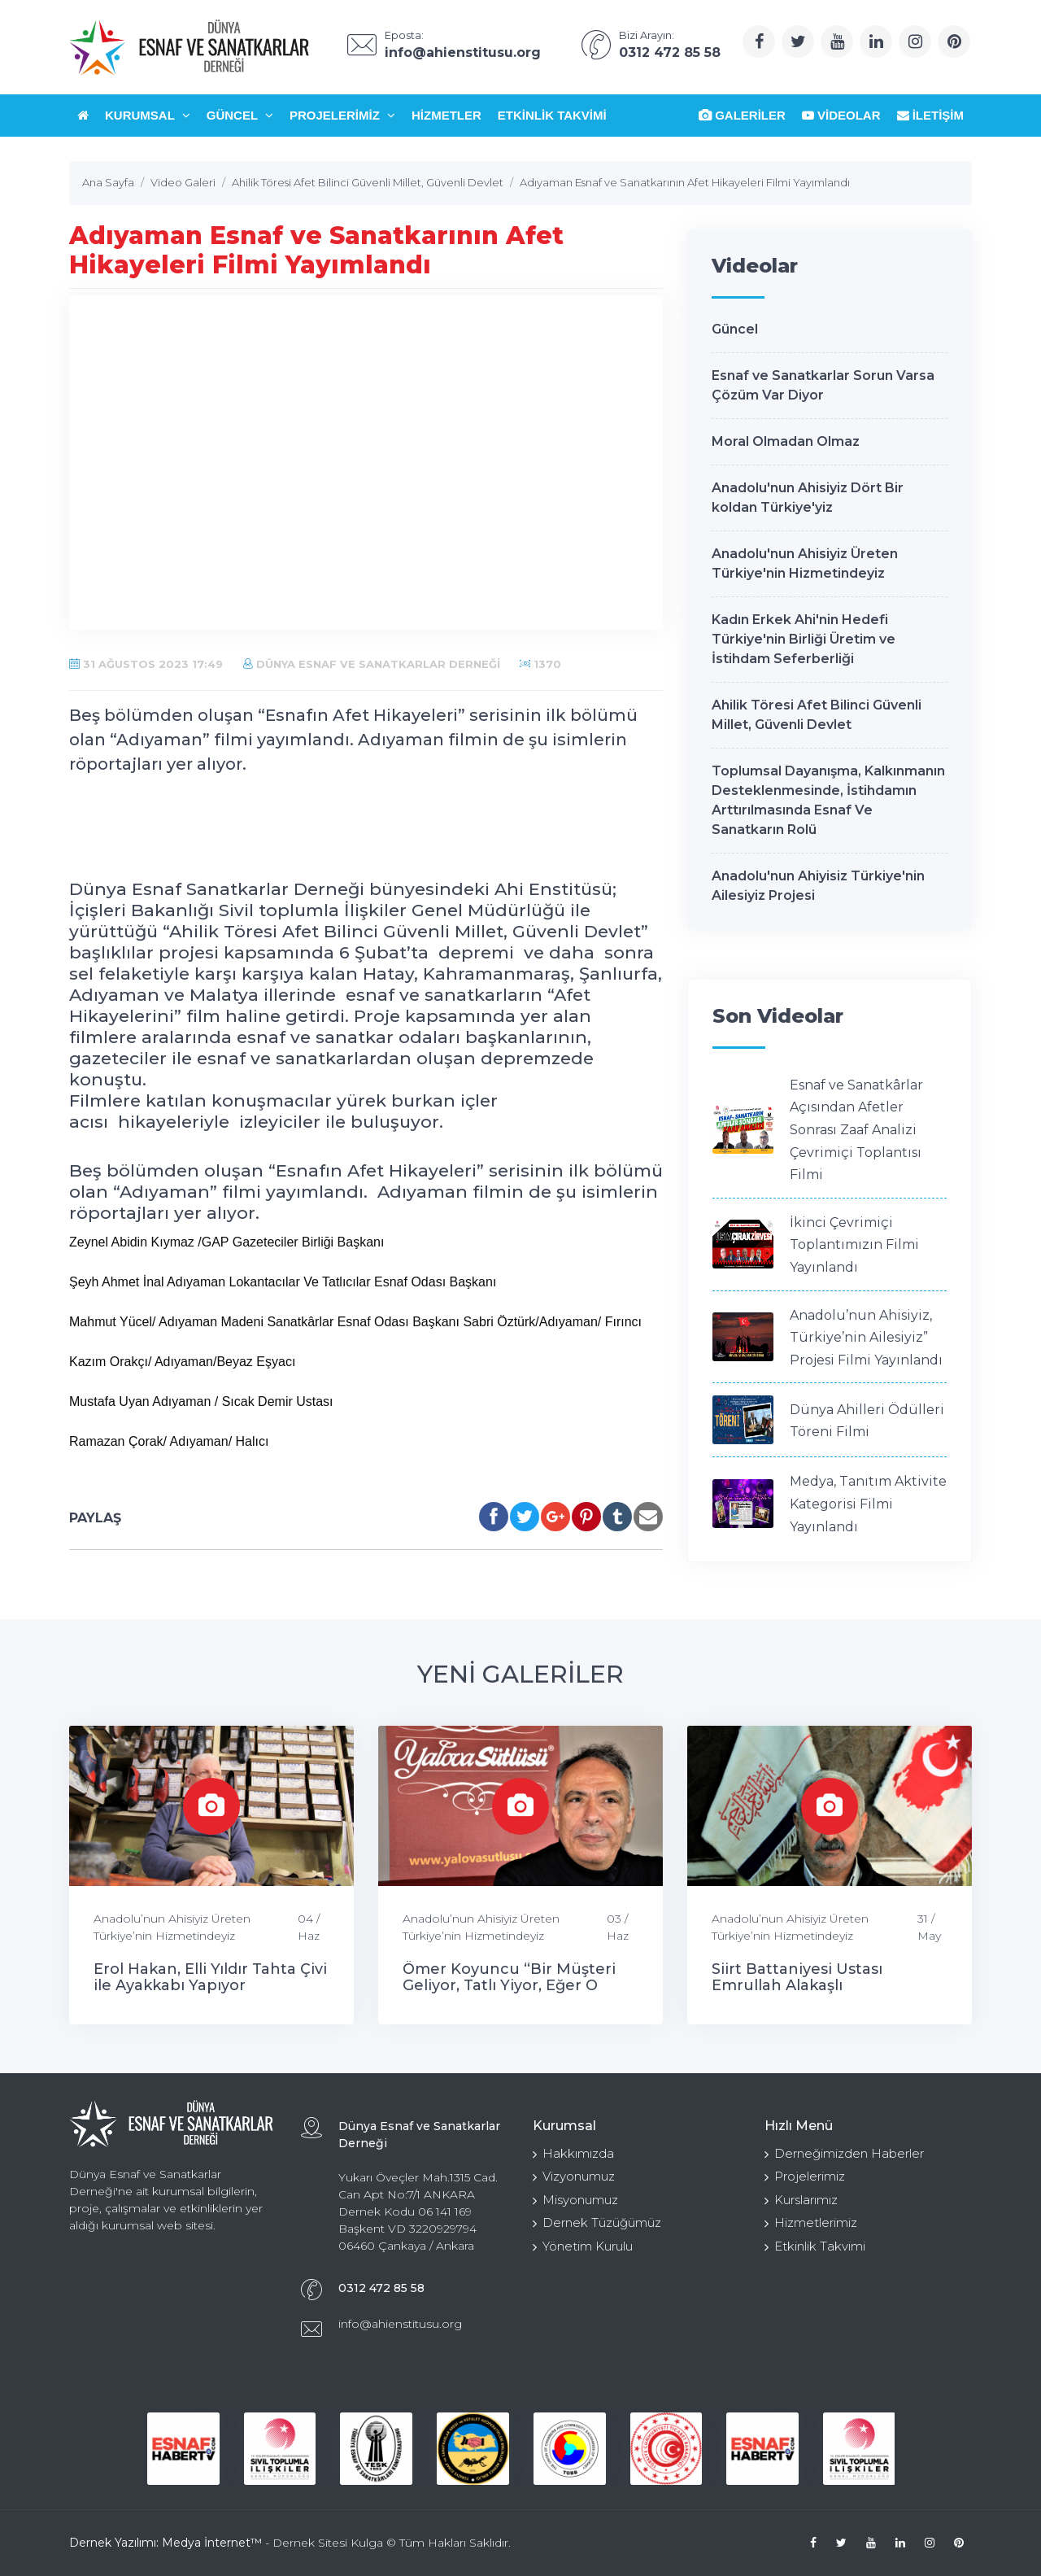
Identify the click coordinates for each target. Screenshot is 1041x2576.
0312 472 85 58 (381, 2288)
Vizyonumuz (574, 2176)
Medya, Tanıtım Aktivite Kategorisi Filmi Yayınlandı (868, 1504)
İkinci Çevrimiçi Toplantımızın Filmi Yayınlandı (854, 1245)
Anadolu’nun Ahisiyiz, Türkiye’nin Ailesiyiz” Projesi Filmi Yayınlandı (866, 1338)
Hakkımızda (573, 2153)
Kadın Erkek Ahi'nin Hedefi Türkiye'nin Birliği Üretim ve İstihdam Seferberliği (803, 639)
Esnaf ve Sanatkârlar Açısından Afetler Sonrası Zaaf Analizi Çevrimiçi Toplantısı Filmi (856, 1129)
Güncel (240, 115)
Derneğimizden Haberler (844, 2153)
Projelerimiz (342, 115)
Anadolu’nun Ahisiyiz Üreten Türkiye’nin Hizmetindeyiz (172, 1927)
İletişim (931, 115)
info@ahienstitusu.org (400, 2323)
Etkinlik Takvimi (552, 115)
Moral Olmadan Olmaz (786, 441)
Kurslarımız (801, 2199)
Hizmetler (446, 115)
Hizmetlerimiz (810, 2222)
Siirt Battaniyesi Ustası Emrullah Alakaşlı (797, 1977)
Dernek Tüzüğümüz (597, 2222)
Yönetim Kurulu (583, 2246)
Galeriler (742, 115)
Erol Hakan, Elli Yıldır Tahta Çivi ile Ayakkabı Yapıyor (210, 1977)
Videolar (841, 115)
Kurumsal (147, 115)
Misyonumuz (575, 2199)
